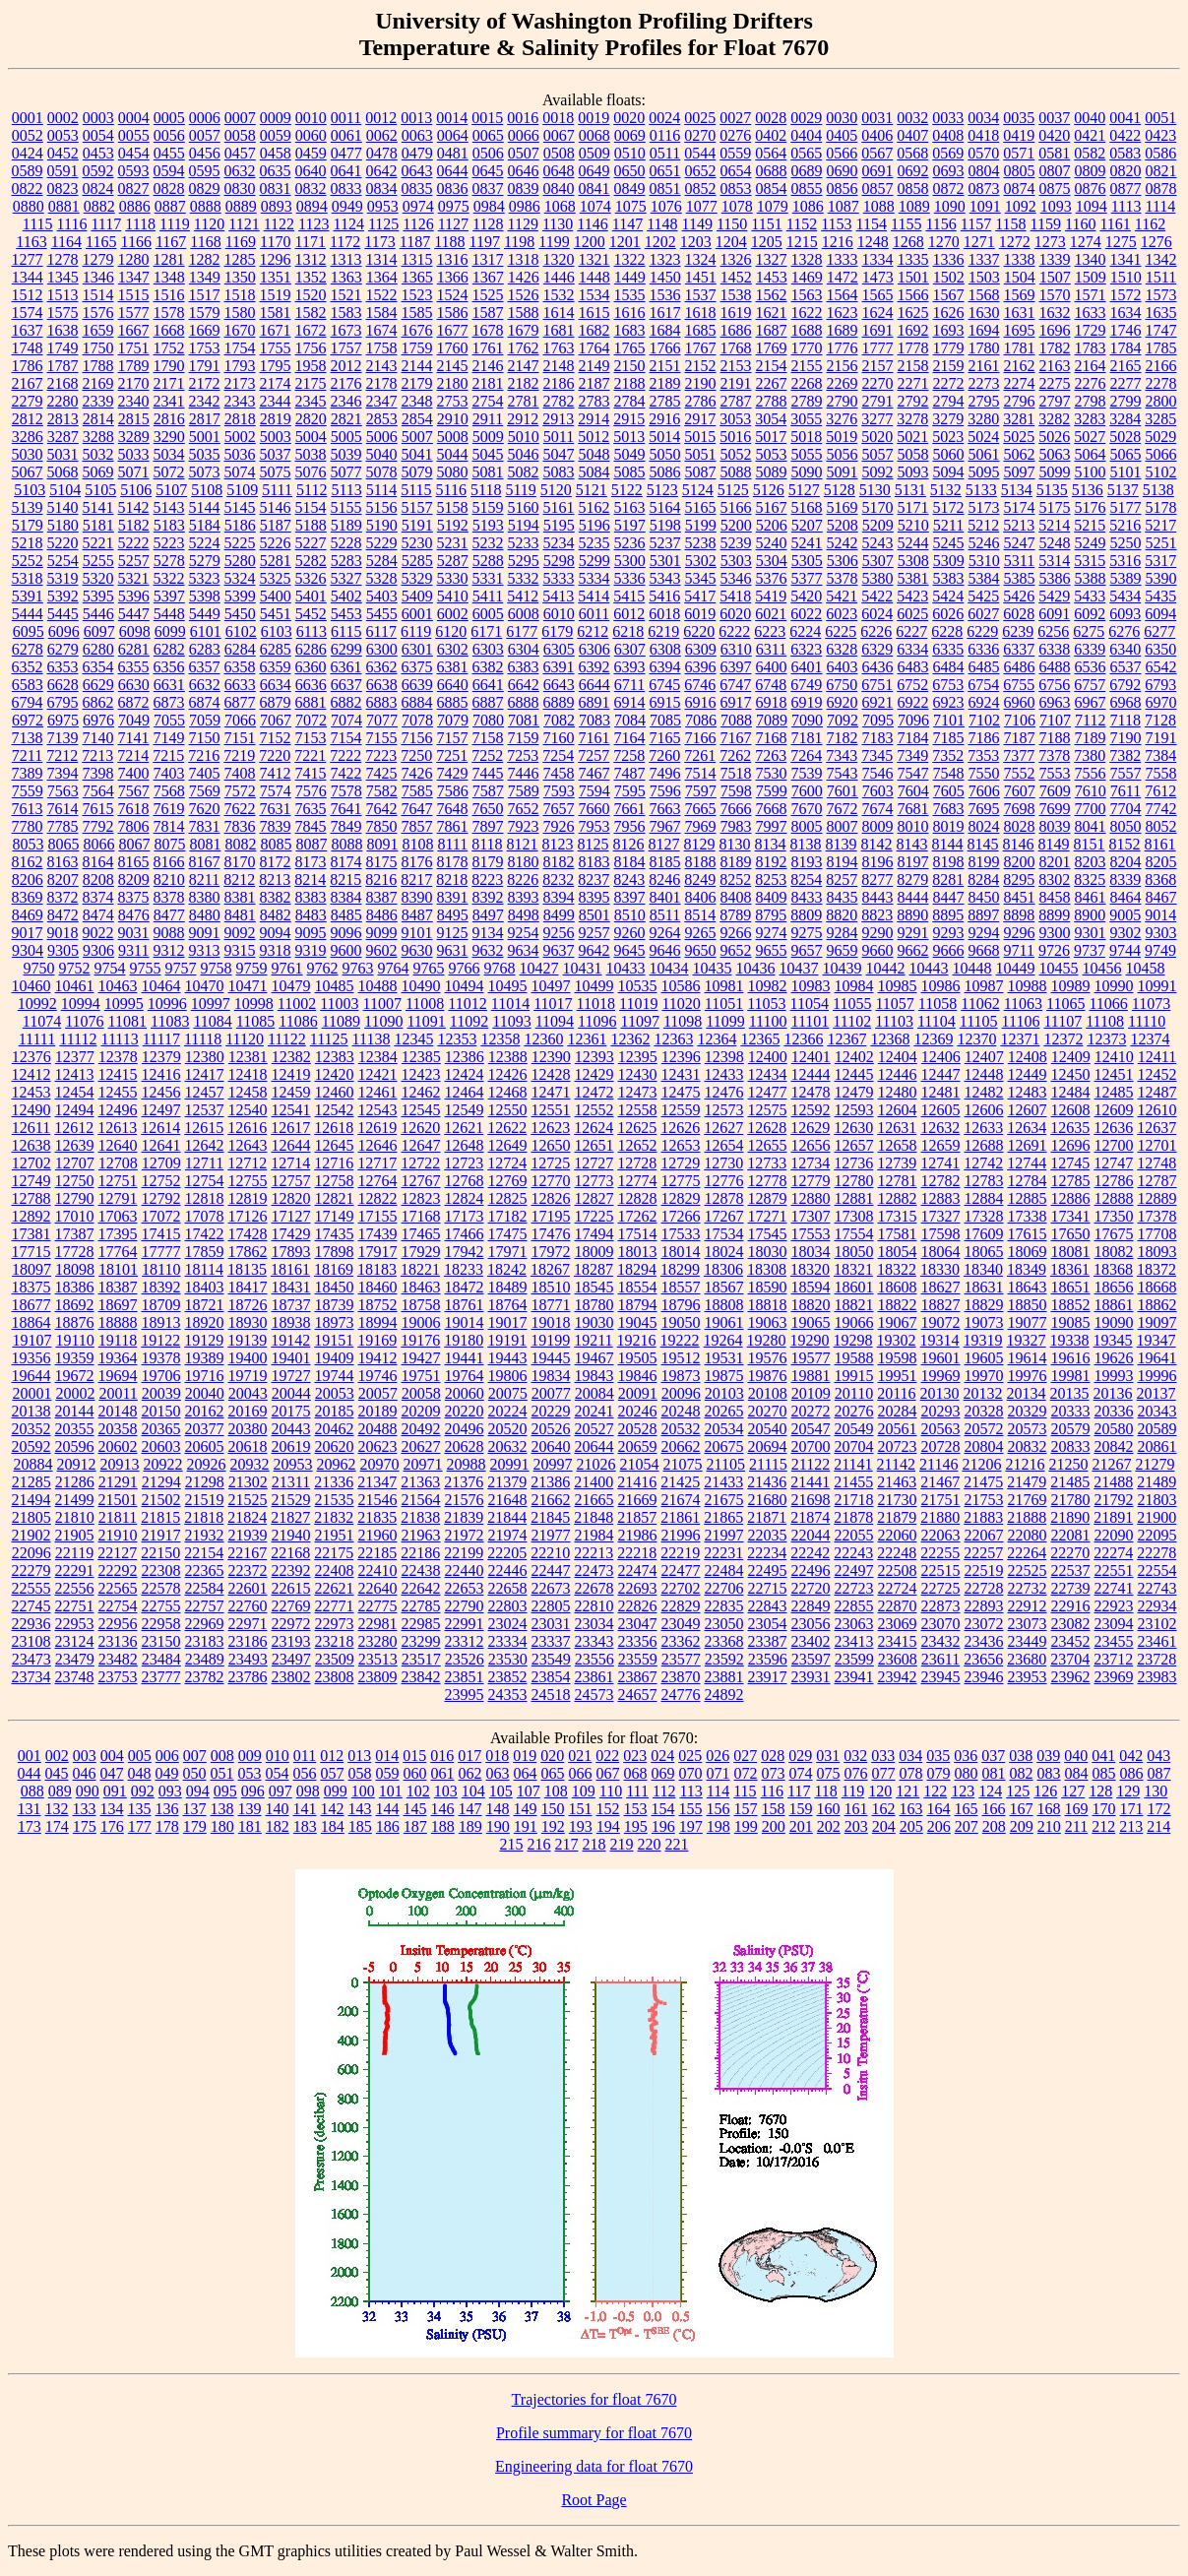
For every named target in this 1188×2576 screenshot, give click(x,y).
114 (718, 1791)
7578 (346, 791)
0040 (1089, 117)
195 (636, 1826)
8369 (27, 897)
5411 (487, 596)
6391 (559, 667)
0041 (1125, 117)
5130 (875, 489)
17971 (508, 1251)
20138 (31, 1411)
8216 (381, 879)
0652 (701, 170)
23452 (1071, 1641)
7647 (417, 808)
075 (829, 1773)
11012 (467, 1003)
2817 (204, 418)
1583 (346, 312)
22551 (1114, 1570)
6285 (275, 649)
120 (880, 1791)
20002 (74, 1393)
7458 (559, 773)
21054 (639, 1464)
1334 (878, 259)
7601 (842, 791)
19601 (941, 1358)
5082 (523, 472)
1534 (594, 294)
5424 (948, 596)
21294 (161, 1482)
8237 (593, 879)
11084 (212, 1021)
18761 (464, 1304)
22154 (203, 1552)
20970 (380, 1464)
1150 (732, 224)
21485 (1070, 1482)
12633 (983, 1127)
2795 (984, 401)
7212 (62, 755)
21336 (333, 1482)
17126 (248, 1216)
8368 (1160, 879)
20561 (897, 1428)
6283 (204, 649)
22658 (508, 1588)
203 (856, 1826)
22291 (74, 1570)
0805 (1019, 170)
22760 (248, 1606)
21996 (681, 1535)
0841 (594, 188)
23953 (1027, 1676)
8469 (27, 915)
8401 (665, 897)
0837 (488, 188)
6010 (559, 613)
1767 (701, 348)
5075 (275, 472)
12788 (31, 1198)
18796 (681, 1304)
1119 (174, 224)
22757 (204, 1606)
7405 (204, 773)
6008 (523, 613)
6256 (1053, 631)
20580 (1114, 1428)
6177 (521, 631)
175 (84, 1826)
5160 (523, 507)
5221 (98, 542)
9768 (500, 968)
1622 (807, 312)
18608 (897, 1287)
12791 (118, 1198)
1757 (346, 348)
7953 (594, 826)
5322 (169, 578)
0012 (381, 117)
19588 (854, 1358)
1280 (134, 259)
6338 (1054, 649)
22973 (334, 1623)
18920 (204, 1322)
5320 (98, 578)
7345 (877, 755)
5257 (134, 560)
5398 (204, 596)
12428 (551, 1074)
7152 (275, 737)
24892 (724, 1694)
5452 (311, 613)
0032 (912, 117)
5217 (1160, 525)
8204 (1126, 861)
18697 (118, 1304)
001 (29, 1755)
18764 (508, 1304)
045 (57, 1773)
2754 (488, 401)
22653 (464, 1588)
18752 (378, 1304)
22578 (161, 1588)
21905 (74, 1535)
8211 (204, 879)
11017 (552, 1003)
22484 (724, 1570)
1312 (311, 259)
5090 (807, 472)
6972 (27, 720)
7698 (1019, 808)
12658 (897, 1145)
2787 (736, 401)
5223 (169, 542)
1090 (950, 206)
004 (112, 1755)
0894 (312, 206)
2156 (842, 365)
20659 (637, 1446)
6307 (630, 649)
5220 (63, 542)
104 (473, 1791)
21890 (1070, 1517)
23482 (118, 1659)
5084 (594, 472)
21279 (1154, 1464)
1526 (523, 294)
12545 (421, 1109)
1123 (313, 224)
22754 (118, 1606)
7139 (63, 737)
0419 (1018, 135)
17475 (508, 1233)
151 (581, 1808)
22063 (941, 1535)
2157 (878, 365)
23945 (941, 1676)
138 (222, 1808)
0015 (487, 117)
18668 (1157, 1287)
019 (524, 1755)
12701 (1157, 1145)
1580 (240, 312)
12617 (290, 1127)
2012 (346, 365)
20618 (248, 1446)
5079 (417, 472)
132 (57, 1808)
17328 (984, 1216)
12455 (118, 1092)
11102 (852, 1021)
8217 (416, 879)
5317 (1160, 560)
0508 (559, 153)
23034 (594, 1623)
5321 (134, 578)
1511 (1161, 277)
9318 (275, 950)
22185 (377, 1552)
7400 (134, 773)
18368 (1113, 1269)
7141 (134, 737)
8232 (558, 879)
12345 (413, 1039)
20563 (941, 1428)
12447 (941, 1074)
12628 (766, 1127)
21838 (420, 1517)
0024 (664, 117)
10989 (1071, 985)
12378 (118, 1056)
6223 (769, 631)
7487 (630, 773)
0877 (1126, 188)
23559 (637, 1659)
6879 (275, 702)
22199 (463, 1552)
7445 (488, 773)
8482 (275, 915)
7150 (204, 737)
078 (911, 1773)
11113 (119, 1039)
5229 (382, 542)
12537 (204, 1109)
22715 (767, 1588)
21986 (637, 1535)
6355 (134, 667)
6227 (911, 631)
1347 (134, 277)
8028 (1019, 826)
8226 (522, 879)
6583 (27, 684)
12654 (724, 1145)
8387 (382, 897)
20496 (464, 1428)
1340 (1090, 259)
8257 (841, 879)
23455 (1114, 1641)
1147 (627, 224)
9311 (133, 950)
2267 (771, 383)
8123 (558, 844)
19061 (724, 1322)
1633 (1090, 312)
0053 (63, 135)
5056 (842, 454)
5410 (453, 596)
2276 (1090, 383)
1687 (771, 330)
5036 (240, 454)
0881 (64, 206)
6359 (275, 667)
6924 (984, 702)
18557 (681, 1287)
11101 (810, 1021)
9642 (594, 950)
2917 (700, 418)
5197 (630, 525)
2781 (523, 401)
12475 (681, 1092)
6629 (98, 684)
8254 (806, 879)
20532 (681, 1428)
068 (636, 1773)
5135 (1052, 489)
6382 (488, 667)
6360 (311, 667)
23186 (248, 1641)
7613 (27, 808)
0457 (240, 153)
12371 (1019, 1039)
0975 (453, 206)
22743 (1157, 1588)
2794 (949, 401)
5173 (984, 507)
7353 (983, 755)
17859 (204, 1251)
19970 (984, 1375)
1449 (630, 277)
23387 (767, 1641)
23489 (204, 1659)
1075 (631, 206)
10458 (1145, 968)
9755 (145, 968)
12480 (897, 1092)
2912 (522, 418)
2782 (559, 401)
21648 (508, 1499)
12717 (377, 1163)
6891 (594, 702)
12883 (941, 1198)
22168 (290, 1552)
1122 (279, 224)
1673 (346, 330)
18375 (31, 1287)
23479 (74, 1659)
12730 (723, 1163)
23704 (1070, 1659)
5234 (559, 542)
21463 (896, 1482)
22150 (160, 1552)
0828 (169, 188)
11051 (724, 1003)
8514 (700, 915)
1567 (949, 294)
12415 (118, 1074)
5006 (382, 436)
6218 (628, 631)
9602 (382, 950)
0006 (204, 117)
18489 (508, 1287)
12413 (74, 1074)
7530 (771, 773)
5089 (771, 472)
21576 (464, 1499)
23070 (941, 1623)
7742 (1161, 808)
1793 (240, 365)
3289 (134, 436)
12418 (248, 1074)
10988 (1027, 985)
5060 (949, 454)
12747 (1113, 1163)
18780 (594, 1304)
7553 (1055, 773)
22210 (550, 1552)
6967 (1090, 702)
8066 (98, 844)
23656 (983, 1659)
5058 (913, 454)
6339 (1089, 649)
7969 (701, 826)
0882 (99, 206)
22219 (680, 1552)
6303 (488, 649)
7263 (770, 755)
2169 (98, 383)
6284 (240, 649)
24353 (508, 1694)
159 (801, 1808)
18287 (593, 1269)
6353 (63, 667)
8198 (949, 861)
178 (167, 1826)
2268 (807, 383)
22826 (637, 1606)
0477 (346, 153)
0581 (1054, 153)
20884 (33, 1464)
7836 (240, 826)
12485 (1114, 1092)
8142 (877, 844)
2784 (630, 401)
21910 (118, 1535)
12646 (378, 1145)
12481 (941, 1092)
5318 (27, 578)
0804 (984, 170)
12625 (637, 1127)
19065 (811, 1322)
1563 (807, 294)
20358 (118, 1428)
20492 (421, 1428)
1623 (842, 312)
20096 (681, 1393)
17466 (464, 1233)
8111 (452, 844)
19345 (1113, 1340)
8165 (134, 861)
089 (60, 1791)
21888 (1026, 1517)
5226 (275, 542)
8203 (1090, 861)
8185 (665, 861)
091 (115, 1791)
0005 (169, 117)
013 (359, 1755)
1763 (559, 348)
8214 (310, 879)
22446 (508, 1570)
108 (556, 1791)
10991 (1157, 985)
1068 (560, 206)
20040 (204, 1393)
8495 (453, 915)
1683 (630, 330)
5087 (701, 472)
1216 (837, 241)
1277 (27, 259)
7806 (134, 826)
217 (567, 1844)
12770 (551, 1180)
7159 (523, 737)
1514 (98, 294)
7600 (807, 791)
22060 (897, 1535)
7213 (97, 755)
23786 (248, 1676)
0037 (1054, 117)
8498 (523, 915)
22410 (378, 1570)
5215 (1089, 525)
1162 (1150, 224)
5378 (842, 578)
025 (690, 1755)
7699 (1055, 808)
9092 (240, 932)
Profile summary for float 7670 (594, 2432)
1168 (205, 241)
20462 (334, 1428)
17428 (248, 1233)
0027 (735, 117)
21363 (420, 1482)
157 (746, 1808)
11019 (638, 1003)
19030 (594, 1322)
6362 (382, 667)
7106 (1019, 720)
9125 (453, 932)
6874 (204, 702)
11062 (980, 1003)
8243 (629, 879)
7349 (912, 755)
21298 (204, 1482)
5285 (417, 560)
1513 (63, 294)
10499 (594, 985)
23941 (854, 1676)
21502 (161, 1499)
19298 (853, 1340)
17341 (1071, 1216)
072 (746, 1773)
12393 (594, 1056)
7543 (842, 773)
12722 (420, 1163)
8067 (134, 844)
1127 (453, 224)
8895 (948, 915)
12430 (637, 1074)
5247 (1019, 542)
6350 (1160, 649)
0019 (593, 117)
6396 (701, 667)
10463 (118, 985)
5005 (346, 436)
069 (663, 1773)
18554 (637, 1287)
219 (622, 1844)
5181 (98, 525)
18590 (767, 1287)
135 (140, 1808)
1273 (1050, 241)
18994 (378, 1322)
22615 (291, 1588)
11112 (77, 1039)
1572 (1126, 294)
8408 (736, 897)
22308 (161, 1570)
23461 (1157, 1641)
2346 (346, 401)
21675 (724, 1499)
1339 (1055, 259)
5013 (629, 436)
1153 (836, 224)
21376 (463, 1482)
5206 (771, 525)
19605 (984, 1358)
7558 (1161, 773)
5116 (451, 489)
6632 (204, 684)
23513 (378, 1659)
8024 (984, 826)
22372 (248, 1570)
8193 (807, 861)
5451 (275, 613)
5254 (63, 560)
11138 (371, 1039)
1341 (1126, 259)
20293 (941, 1411)
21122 (810, 1464)
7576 (311, 791)
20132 (983, 1393)
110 (610, 1791)
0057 (204, 135)
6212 (592, 631)
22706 (724, 1588)
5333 (559, 578)
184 (332, 1826)
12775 (681, 1180)
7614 (63, 808)
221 (677, 1844)
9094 (275, 932)
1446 (559, 277)
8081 (204, 844)
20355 (74, 1428)
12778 (767, 1180)
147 (470, 1808)
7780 (27, 826)
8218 (452, 879)
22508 (897, 1570)
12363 (673, 1039)
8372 (63, 897)
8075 (169, 844)
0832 (311, 188)
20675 (724, 1446)
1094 (1091, 206)
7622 (240, 808)
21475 (983, 1482)
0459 (311, 153)
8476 (134, 915)
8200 (1019, 861)
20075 (508, 1393)
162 (884, 1808)
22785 (421, 1606)
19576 (767, 1358)
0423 (1160, 135)
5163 (630, 507)
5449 (204, 613)
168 (1049, 1808)
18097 (31, 1269)
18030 (767, 1251)
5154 (311, 507)
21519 (204, 1499)
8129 (700, 844)
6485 (984, 667)
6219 (663, 631)
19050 (681, 1322)
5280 (240, 560)
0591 (63, 170)
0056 (169, 135)
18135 (247, 1269)
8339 (1125, 879)
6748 (770, 684)
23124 (74, 1641)
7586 (453, 791)
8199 (984, 861)
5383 (949, 578)
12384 (378, 1056)
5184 (204, 525)
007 (195, 1755)
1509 (1090, 277)
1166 (135, 241)
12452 (1157, 1074)
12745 (1070, 1163)
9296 (1019, 932)
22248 (896, 1552)
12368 (889, 1039)
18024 (724, 1251)
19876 (767, 1375)
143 (360, 1808)
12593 (854, 1109)
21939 (248, 1535)
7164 (630, 737)
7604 (913, 791)
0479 (417, 153)
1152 (801, 224)
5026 (1054, 436)
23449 (1027, 1641)
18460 (378, 1287)
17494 (594, 1233)
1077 (702, 206)
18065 (984, 1251)
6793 (1160, 684)
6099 (170, 631)
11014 (510, 1003)
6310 (736, 649)
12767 (421, 1180)
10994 (80, 1003)
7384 (1160, 755)
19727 (291, 1375)
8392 (488, 897)
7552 (1019, 773)
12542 (334, 1109)
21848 (593, 1517)
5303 (736, 560)
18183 (377, 1269)
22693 (637, 1588)
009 (250, 1755)
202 (829, 1826)
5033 (134, 454)
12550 (508, 1109)
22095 (1157, 1535)
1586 (453, 312)
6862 (98, 702)
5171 (913, 507)
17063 (118, 1216)
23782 (204, 1676)
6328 (841, 649)
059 (388, 1773)
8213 (274, 879)
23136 (118, 1641)
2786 (701, 401)
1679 (523, 330)
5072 (169, 472)
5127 (804, 489)
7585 (417, 791)
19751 (421, 1375)
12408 (1027, 1056)
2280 (63, 401)
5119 (520, 489)
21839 (463, 1517)
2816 (169, 418)
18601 (854, 1287)
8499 (559, 915)
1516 (169, 294)
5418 (735, 596)
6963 (1055, 702)
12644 (291, 1145)
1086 (808, 206)
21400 (593, 1482)
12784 (1027, 1180)
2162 (1019, 365)
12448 (984, 1074)
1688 (807, 330)
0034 (983, 117)
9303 (1161, 932)
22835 (724, 1606)
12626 (680, 1127)
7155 (382, 737)
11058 (937, 1003)
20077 (551, 1393)
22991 (464, 1623)
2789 (807, 401)
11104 (936, 1021)
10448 (972, 968)
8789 (735, 915)
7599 (771, 791)
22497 (854, 1570)
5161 (559, 507)
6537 (1126, 667)
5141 (98, 507)
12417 (204, 1074)
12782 (941, 1180)
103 (446, 1791)
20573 (1027, 1428)
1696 (1055, 330)
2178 (382, 383)
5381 (913, 578)
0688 (771, 170)
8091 (382, 844)
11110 (1146, 1021)
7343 (841, 755)
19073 (984, 1322)
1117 (106, 224)
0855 (807, 188)
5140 (63, 507)
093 (170, 1791)
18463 (421, 1287)
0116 (665, 135)
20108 (767, 1393)
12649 (508, 1145)
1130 (557, 224)
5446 (98, 613)
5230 (417, 542)
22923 (1114, 1606)
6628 (63, 684)
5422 (877, 596)
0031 (877, 117)
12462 (421, 1092)
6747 (735, 684)
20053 (334, 1393)
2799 (1126, 401)
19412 (378, 1358)
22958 (161, 1623)
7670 (807, 808)
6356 (169, 667)
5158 (453, 507)
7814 (169, 826)
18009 (594, 1251)
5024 (983, 436)
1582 (311, 312)
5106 (136, 489)
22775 (378, 1606)
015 (414, 1755)
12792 (161, 1198)
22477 (681, 1570)
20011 (117, 1393)
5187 (275, 525)
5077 (346, 472)
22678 (594, 1588)
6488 (1055, 667)
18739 (334, 1304)
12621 (463, 1127)
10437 (799, 968)
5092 (878, 472)
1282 (204, 259)
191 (525, 1826)
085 (1104, 1773)
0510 (630, 153)
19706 (161, 1375)
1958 (311, 365)
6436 (878, 667)
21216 (1024, 1464)
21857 (637, 1517)
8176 (417, 861)
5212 (983, 525)
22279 (31, 1570)
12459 (291, 1092)
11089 (341, 1021)
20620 (334, 1446)
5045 (488, 454)
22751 (74, 1606)
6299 (346, 649)
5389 (1126, 578)
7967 (665, 826)
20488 (378, 1428)
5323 (204, 578)
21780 (1071, 1499)
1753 (204, 348)
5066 (1161, 454)
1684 (665, 330)
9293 (949, 932)
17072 (161, 1216)
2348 (417, 401)
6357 (204, 667)
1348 (169, 277)
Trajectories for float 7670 (594, 2399)
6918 (771, 702)
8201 (1055, 861)
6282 (169, 649)
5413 (558, 596)
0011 (346, 117)
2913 (558, 418)
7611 (1125, 791)
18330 (940, 1269)
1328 (807, 259)
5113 (346, 489)
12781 (897, 1180)
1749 (63, 348)
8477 (169, 915)
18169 (333, 1269)
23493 (248, 1659)
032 (855, 1755)
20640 (551, 1446)
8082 (240, 844)
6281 (134, 649)
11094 (554, 1021)
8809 (806, 915)
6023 (841, 613)
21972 (464, 1535)
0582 (1089, 153)
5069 (98, 472)
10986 (941, 985)
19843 (594, 1375)
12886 (1071, 1198)
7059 (204, 720)
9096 (346, 932)
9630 (417, 950)
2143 (382, 365)
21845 (550, 1517)
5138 (1158, 489)
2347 (382, 401)
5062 (1019, 454)
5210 (913, 525)
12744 (1026, 1163)
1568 (984, 294)
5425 (983, 596)
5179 (27, 525)
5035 (204, 454)
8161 (1160, 844)
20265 (724, 1411)
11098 (682, 1021)
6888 (523, 702)
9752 (75, 968)
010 (277, 1755)
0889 (241, 206)
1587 (488, 312)
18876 (74, 1322)
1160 (1080, 224)
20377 (204, 1428)
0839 (523, 188)
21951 (334, 1535)
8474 (98, 915)
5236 (630, 542)
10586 (681, 985)
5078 (382, 472)
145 (415, 1808)
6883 (382, 702)
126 (1045, 1791)
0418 (983, 135)
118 (825, 1791)
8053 (27, 844)
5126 (768, 489)
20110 (854, 1393)
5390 (1161, 578)
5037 (275, 454)
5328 (382, 578)
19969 (941, 1375)
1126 (418, 224)
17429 (291, 1233)
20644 (594, 1446)
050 (195, 1773)
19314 (940, 1340)
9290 (878, 932)
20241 (594, 1411)
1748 (27, 348)
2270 (878, 383)
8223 (487, 879)
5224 (204, 542)
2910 (453, 418)
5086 (665, 472)
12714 (290, 1163)
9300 (1055, 932)
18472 (464, 1287)
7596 (665, 791)
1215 (802, 241)
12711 (204, 1163)
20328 (984, 1411)
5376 (771, 578)
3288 (98, 436)
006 (167, 1755)
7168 (771, 737)
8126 (629, 844)
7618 (134, 808)
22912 (1027, 1606)
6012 (629, 613)
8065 (63, 844)
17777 (161, 1251)
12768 (464, 1180)
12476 (724, 1092)
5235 (594, 542)
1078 (737, 206)
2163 (1055, 365)
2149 (594, 365)
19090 (1114, 1322)
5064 (1090, 454)
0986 (524, 206)
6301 (417, 649)
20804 (984, 1446)
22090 (1114, 1535)
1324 (701, 259)
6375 (417, 667)
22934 (1157, 1606)
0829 (204, 188)
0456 (204, 153)
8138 (806, 844)
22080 (1027, 1535)
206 (939, 1826)
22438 (421, 1570)
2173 (240, 383)
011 (304, 1755)
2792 (913, 401)
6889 (559, 702)
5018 (806, 436)
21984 (594, 1535)
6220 (699, 631)
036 (965, 1755)
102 (418, 1791)
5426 (1018, 596)
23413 (854, 1641)
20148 (118, 1411)
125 (1018, 1791)
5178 (1161, 507)
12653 (681, 1145)
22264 (1026, 1552)
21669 (637, 1499)
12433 (724, 1074)
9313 (204, 950)
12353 (456, 1039)
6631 (169, 684)
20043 (248, 1393)
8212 (239, 879)
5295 (523, 560)
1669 (204, 330)
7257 (593, 755)
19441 (464, 1358)
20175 (291, 1411)
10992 (37, 1003)
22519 (984, 1570)
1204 (731, 241)
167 (1021, 1808)
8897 (983, 915)
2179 (417, 383)
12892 (31, 1216)
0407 (912, 135)
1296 (275, 259)
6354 (98, 667)
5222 (134, 542)
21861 (680, 1517)
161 (856, 1808)
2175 (311, 383)
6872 (134, 702)
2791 (878, 401)
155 (691, 1808)
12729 (680, 1163)
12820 (291, 1198)
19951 (897, 1375)
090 (87, 1791)
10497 (551, 985)
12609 (1114, 1109)
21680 (767, 1499)
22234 (766, 1552)
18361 (1070, 1269)
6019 (700, 613)
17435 (334, 1233)
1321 (594, 259)
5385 (1019, 578)
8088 (346, 844)
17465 (421, 1233)
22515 (941, 1570)
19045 (637, 1322)
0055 (134, 135)
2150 (630, 365)
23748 (74, 1676)
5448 (169, 613)
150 (553, 1808)
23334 (508, 1641)
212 (1103, 1826)
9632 (488, 950)
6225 (840, 631)
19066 (854, 1322)
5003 (275, 436)
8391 (453, 897)
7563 (63, 791)
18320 (810, 1269)
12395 (637, 1056)
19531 (724, 1358)
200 (773, 1826)
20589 (1157, 1428)
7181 (807, 737)
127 (1073, 1791)
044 (29, 1773)
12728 (637, 1163)
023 (635, 1755)
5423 (912, 596)
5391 (27, 596)
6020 (735, 613)
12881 (854, 1198)
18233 (463, 1269)
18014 (681, 1251)
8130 (735, 844)
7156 (417, 737)
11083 (170, 1021)
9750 (39, 968)
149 (525, 1808)
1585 (417, 312)
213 (1131, 1826)
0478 (382, 153)
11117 (161, 1039)
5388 (1090, 578)
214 (1158, 1826)
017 (469, 1755)
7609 (1055, 791)
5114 (381, 489)
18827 (941, 1304)
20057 (378, 1393)
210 (1049, 1826)
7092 (842, 720)
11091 (425, 1021)
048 (140, 1773)
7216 (203, 755)
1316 (453, 259)
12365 (760, 1039)
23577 (681, 1659)
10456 (1102, 968)
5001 (204, 436)
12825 (508, 1198)
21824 (247, 1517)
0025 (700, 117)
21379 (507, 1482)
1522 (382, 294)
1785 (1161, 348)
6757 (1089, 684)
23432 (941, 1641)
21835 (377, 1517)
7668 (771, 808)
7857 (417, 826)
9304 (27, 950)
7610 (1090, 791)
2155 (807, 365)
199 (746, 1826)
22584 (204, 1588)
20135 (1070, 1393)
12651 (594, 1145)
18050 (854, 1251)
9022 (98, 932)
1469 (807, 277)
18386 (74, 1287)
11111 (37, 1039)
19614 (1027, 1358)
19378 (161, 1358)
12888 (1114, 1198)
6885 (453, 702)
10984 (854, 985)
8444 (913, 897)
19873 (681, 1375)
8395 (594, 897)
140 (277, 1808)
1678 (488, 330)
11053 (766, 1003)
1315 (417, 259)
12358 (500, 1039)
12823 (421, 1198)
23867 (637, 1676)
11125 (329, 1039)
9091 (204, 932)
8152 (1125, 844)
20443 (291, 1428)
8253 (770, 879)
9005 (1125, 915)
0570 (983, 153)
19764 (464, 1375)
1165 (101, 241)
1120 (209, 224)
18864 (31, 1322)
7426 (417, 773)
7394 (63, 773)
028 (772, 1755)
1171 (310, 241)
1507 (1055, 277)
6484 (949, 667)
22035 (767, 1535)
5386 (1055, 578)
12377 (74, 1056)
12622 (507, 1127)
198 (718, 1826)
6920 (842, 702)
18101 (118, 1269)
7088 (736, 720)
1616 (630, 312)
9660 (878, 950)
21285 (31, 1482)
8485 (346, 915)
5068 (63, 472)
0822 (27, 188)
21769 (1027, 1499)
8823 (877, 915)
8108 (417, 844)
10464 (161, 985)
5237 (665, 542)
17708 (1157, 1233)
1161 (1114, 224)
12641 (161, 1145)
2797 (1055, 401)
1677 (453, 330)
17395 (118, 1233)
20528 (637, 1428)
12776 (724, 1180)
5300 (630, 560)
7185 (949, 737)
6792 (1125, 684)
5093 (913, 472)
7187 (1019, 737)
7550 (984, 773)
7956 (630, 826)
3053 (735, 418)
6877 (240, 702)
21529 (291, 1499)
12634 (1026, 1127)
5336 (630, 578)
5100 (1090, 472)
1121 (243, 224)
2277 (1126, 383)
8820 (841, 915)
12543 (378, 1109)
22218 (637, 1552)
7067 (275, 720)
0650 (630, 170)
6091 (1054, 613)
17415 (161, 1233)
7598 (736, 791)
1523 (417, 294)
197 (691, 1826)
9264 (665, 932)
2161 (984, 365)
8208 (98, 879)
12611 (31, 1127)
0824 (98, 188)
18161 (290, 1269)
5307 (878, 560)
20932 (250, 1464)
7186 (984, 737)
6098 (135, 631)
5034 (169, 454)
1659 (98, 330)
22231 (723, 1552)
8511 (665, 915)
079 (939, 1773)
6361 (346, 667)
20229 (551, 1411)
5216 (1125, 525)
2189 (665, 383)
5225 (240, 542)
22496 (811, 1570)
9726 (1054, 950)
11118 (202, 1039)
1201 (625, 241)
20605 (204, 1446)
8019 (949, 826)
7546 (878, 773)
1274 (1085, 241)
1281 (169, 259)
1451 (701, 277)
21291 (118, 1482)
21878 (853, 1517)
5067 (27, 472)
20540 (767, 1428)
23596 (767, 1659)
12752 (161, 1180)
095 (225, 1791)
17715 (31, 1251)
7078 (417, 720)
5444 (27, 613)
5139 (27, 507)
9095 (311, 932)
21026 (596, 1464)
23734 (31, 1676)
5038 (311, 454)
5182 (134, 525)
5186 (240, 525)
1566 (913, 294)
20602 (118, 1446)
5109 (242, 489)
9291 (913, 932)
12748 (1156, 1163)
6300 (382, 649)
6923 (949, 702)
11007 (382, 1003)
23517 (421, 1659)
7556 (1090, 773)
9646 (665, 950)
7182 (842, 737)
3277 (877, 418)
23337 (551, 1641)
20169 (248, 1411)
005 (140, 1755)
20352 (31, 1428)
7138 (27, 737)
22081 (1071, 1535)
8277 (877, 879)
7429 (453, 773)
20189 (378, 1411)
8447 (949, 897)
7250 (416, 755)
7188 (1055, 737)
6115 (346, 631)
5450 (240, 613)
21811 (117, 1517)
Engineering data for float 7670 (594, 2466)
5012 (593, 436)
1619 (736, 312)
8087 (311, 844)
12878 (724, 1198)
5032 (98, 454)
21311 (291, 1482)
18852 (1071, 1304)
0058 (240, 135)
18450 (334, 1287)
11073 (1151, 1003)
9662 (913, 950)
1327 (771, 259)
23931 (811, 1676)
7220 (274, 755)
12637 (1156, 1127)
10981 (724, 985)
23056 (811, 1623)
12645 (334, 1145)
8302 (1054, 879)
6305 (559, 649)
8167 (204, 861)
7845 (311, 826)
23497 (291, 1659)
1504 (1019, 277)
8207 (63, 879)
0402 (770, 135)
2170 (134, 383)
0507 (523, 153)
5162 (594, 507)
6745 (664, 684)
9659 (842, 950)
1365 (417, 277)
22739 (1071, 1588)
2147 (523, 365)
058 (360, 1773)
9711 (1019, 950)
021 (580, 1755)
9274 (771, 932)
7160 (559, 737)
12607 (1027, 1109)
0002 (63, 117)
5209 (878, 525)
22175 (333, 1552)
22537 (1071, 1570)
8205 (1161, 861)
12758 (334, 1180)
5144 (204, 507)
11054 (809, 1003)
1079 (772, 206)
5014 (664, 436)
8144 (948, 844)
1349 (204, 277)
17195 (551, 1216)
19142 (290, 1340)
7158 (488, 737)
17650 (1071, 1233)
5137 (1123, 489)
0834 (382, 188)
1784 (1126, 348)
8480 (204, 915)
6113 (311, 631)
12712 (247, 1163)
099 (335, 1791)
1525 (488, 294)
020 (552, 1755)
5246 (984, 542)
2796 (1019, 401)
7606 (984, 791)
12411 (1157, 1056)
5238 (701, 542)
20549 (854, 1428)
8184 (630, 861)
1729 (1090, 330)
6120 (451, 631)
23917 (767, 1676)
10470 (204, 985)
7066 (240, 720)
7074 (346, 720)
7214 (133, 755)
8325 (1089, 879)
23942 (897, 1676)
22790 (464, 1606)
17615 (1027, 1233)
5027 (1089, 436)
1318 (523, 259)
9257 (594, 932)
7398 (98, 773)
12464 (464, 1092)
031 (828, 1755)
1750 (98, 348)
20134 (1026, 1393)
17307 (811, 1216)
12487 (1157, 1092)
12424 (464, 1074)
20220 (464, 1411)
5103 (29, 489)
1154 (871, 224)
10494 (464, 985)
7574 (275, 791)
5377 (807, 578)
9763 (358, 968)
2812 (27, 418)
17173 (464, 1216)
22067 (984, 1535)
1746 (1126, 330)
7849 (346, 826)
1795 (275, 365)
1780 (984, 348)
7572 (240, 791)
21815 (160, 1517)
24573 (594, 1694)
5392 (63, 596)
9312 (169, 950)
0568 (912, 153)
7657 (559, 808)
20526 (551, 1428)
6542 (1161, 667)
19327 (1026, 1340)
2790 (842, 401)
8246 (664, 879)
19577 (811, 1358)
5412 (522, 596)
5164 (665, 507)
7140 (98, 737)
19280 (766, 1340)
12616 (247, 1127)
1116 (72, 224)
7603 (878, 791)
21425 (680, 1482)
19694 (118, 1375)
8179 (488, 861)
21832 (333, 1517)
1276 (1156, 241)
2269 (842, 383)
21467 (940, 1482)
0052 (27, 135)
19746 (378, 1375)
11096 (597, 1021)
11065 (1065, 1003)
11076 (84, 1021)
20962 (336, 1464)
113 (690, 1791)
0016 (522, 117)
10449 (1015, 968)
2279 (27, 401)
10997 (210, 1003)
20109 (811, 1393)
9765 (429, 968)
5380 (878, 578)
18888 (118, 1322)
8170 (240, 861)
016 (442, 1755)
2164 (1090, 365)
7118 (1125, 720)
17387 (74, 1233)
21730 (897, 1499)
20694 (767, 1446)
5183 (169, 525)
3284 (1125, 418)
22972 (291, 1623)
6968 (1126, 702)
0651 (665, 170)
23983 (1157, 1676)
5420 (806, 596)
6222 (734, 631)
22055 (854, 1535)
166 (994, 1808)
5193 (488, 525)
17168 (421, 1216)
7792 (98, 826)
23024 (508, 1623)
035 (938, 1755)
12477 (767, 1092)
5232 (488, 542)
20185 (334, 1411)
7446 (523, 773)
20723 (897, 1446)
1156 (940, 224)
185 (360, 1826)
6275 (1088, 631)
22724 (897, 1588)
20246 (637, 1411)
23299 (421, 1641)
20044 (291, 1393)
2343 (240, 401)
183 (305, 1826)
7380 (1089, 755)
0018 (558, 117)
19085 (1071, 1322)
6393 (630, 667)
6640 (453, 684)
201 (801, 1826)
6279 (63, 649)
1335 (913, 259)
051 (222, 1773)
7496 (665, 773)
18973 (334, 1322)
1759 (417, 348)
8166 (169, 861)
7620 (204, 808)
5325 (275, 578)
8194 (842, 861)
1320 (559, 259)
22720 (811, 1588)
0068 (594, 135)
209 (1021, 1826)
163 (911, 1808)
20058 (421, 1393)
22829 (681, 1606)
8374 (98, 897)
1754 (240, 348)
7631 (275, 808)
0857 (878, 188)
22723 (854, 1588)
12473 (637, 1092)
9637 (559, 950)
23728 (1156, 1659)
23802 (291, 1676)
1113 (1126, 206)
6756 (1054, 684)
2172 (204, 383)
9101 (417, 932)
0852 (701, 188)
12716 (333, 1163)
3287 (63, 436)
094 (198, 1791)
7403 (169, 773)
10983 (811, 985)
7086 (701, 720)
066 (581, 1773)
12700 (1114, 1145)
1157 (976, 224)
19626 (1114, 1358)
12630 (853, 1127)
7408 (240, 773)
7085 (665, 720)
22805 (551, 1606)
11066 (1108, 1003)
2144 (417, 365)
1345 (63, 277)
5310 (984, 560)
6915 (665, 702)
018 (497, 1755)
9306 (98, 950)
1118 (140, 224)
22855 (854, 1606)
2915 (629, 418)
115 (744, 1791)
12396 (681, 1056)
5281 (275, 560)
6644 (594, 684)
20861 (1157, 1446)
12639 (74, 1145)
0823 (63, 188)
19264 (723, 1340)
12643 (248, 1145)
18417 (248, 1287)
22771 (334, 1606)
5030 (27, 454)
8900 (1089, 915)
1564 (842, 294)
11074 (42, 1021)
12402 (854, 1056)
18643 (1027, 1287)
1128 (487, 224)
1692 (913, 330)
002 (57, 1755)
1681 (559, 330)
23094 (1114, 1623)
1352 (311, 277)
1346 (98, 277)
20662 (681, 1446)
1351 (275, 277)
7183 (878, 737)
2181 (488, 383)
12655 (767, 1145)
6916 (701, 702)
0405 (841, 135)
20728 (941, 1446)
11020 (680, 1003)
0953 (383, 206)
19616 (1071, 1358)
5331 (488, 578)
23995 (464, 1694)
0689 (807, 170)
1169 (240, 241)
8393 (523, 897)
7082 (559, 720)
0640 (311, 170)
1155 (906, 224)
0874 (1019, 188)
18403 (204, 1287)
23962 (1071, 1676)
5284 (382, 560)
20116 (896, 1393)
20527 (594, 1428)
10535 (637, 985)
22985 (421, 1623)
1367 (488, 277)
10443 (929, 968)
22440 (464, 1570)
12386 (464, 1056)
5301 (665, 560)
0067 (559, 135)
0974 (418, 206)
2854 (417, 418)
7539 (807, 773)
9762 (323, 968)
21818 (203, 1517)
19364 (118, 1358)
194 (608, 1826)
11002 (297, 1003)
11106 (1021, 1021)
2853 (382, 418)
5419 (770, 596)
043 (1158, 1755)
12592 (811, 1109)
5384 (984, 578)
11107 (1062, 1021)
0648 (559, 170)
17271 (767, 1216)
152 (608, 1808)
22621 (334, 1588)
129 (1128, 1791)
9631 (453, 950)
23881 (724, 1676)
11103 (894, 1021)
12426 (508, 1074)
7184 (913, 737)
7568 (169, 791)
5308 (913, 560)
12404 (897, 1056)
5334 (594, 578)
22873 (941, 1606)
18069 (1027, 1251)
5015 (700, 436)
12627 (723, 1127)
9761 (287, 968)
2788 (771, 401)
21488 (1113, 1482)
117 (798, 1791)
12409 (1071, 1056)
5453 (346, 613)
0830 (240, 188)
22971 (248, 1623)
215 (512, 1844)
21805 (31, 1517)
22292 (118, 1570)
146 (443, 1808)
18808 (724, 1304)
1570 (1055, 294)
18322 (896, 1269)
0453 (98, 153)
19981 (1071, 1375)
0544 (700, 153)
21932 (204, 1535)
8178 (453, 861)
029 (800, 1755)
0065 (488, 135)
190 (498, 1826)
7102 (984, 720)
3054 (770, 418)
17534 (724, 1233)
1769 (771, 348)
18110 (161, 1269)
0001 (27, 117)
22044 (811, 1535)
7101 (949, 720)
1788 (98, 365)
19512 (681, 1358)
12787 (1157, 1180)
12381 (248, 1056)
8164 (98, 861)
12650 (551, 1145)
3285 (1160, 418)
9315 (240, 950)
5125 (733, 489)
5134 (1016, 489)
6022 (806, 613)
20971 (423, 1464)
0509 (594, 153)
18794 (637, 1304)
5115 (416, 489)
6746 (700, 684)
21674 (681, 1499)
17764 (118, 1251)
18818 (767, 1304)
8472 (63, 915)
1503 (984, 277)
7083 (594, 720)
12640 (118, 1145)
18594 (811, 1287)
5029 (1160, 436)
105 (501, 1791)
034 (910, 1755)
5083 (559, 472)
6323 (806, 649)
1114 (1161, 206)
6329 (877, 649)
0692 (913, 170)
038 (1020, 1755)
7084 (630, 720)
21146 (938, 1464)
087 (1159, 1773)
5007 (417, 436)
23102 (1157, 1623)
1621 (771, 312)
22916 (1071, 1606)
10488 (378, 985)
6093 (1125, 613)
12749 (31, 1180)
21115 (768, 1464)
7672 (842, 808)
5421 (841, 596)
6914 (630, 702)
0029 (806, 117)
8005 (807, 826)
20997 (553, 1464)
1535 (630, 294)
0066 (523, 135)
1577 (134, 312)
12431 (681, 1074)
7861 (453, 826)
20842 (1114, 1446)
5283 (346, 560)
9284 (842, 932)
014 (387, 1755)
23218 (334, 1641)
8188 (701, 861)
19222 (680, 1340)
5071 (134, 472)
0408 (948, 135)
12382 (291, 1056)
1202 (660, 241)
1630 (984, 312)
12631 (896, 1127)
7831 (204, 826)
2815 (134, 418)
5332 (523, 578)
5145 (240, 507)
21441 (810, 1482)
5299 (594, 560)
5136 (1087, 489)
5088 (736, 472)
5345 (701, 578)
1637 (27, 330)
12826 (551, 1198)
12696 (1071, 1145)
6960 (1019, 702)
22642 (421, 1588)
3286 (27, 436)
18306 (723, 1269)
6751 (877, 684)
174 (57, 1826)
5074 (240, 472)
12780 (854, 1180)
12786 (1114, 1180)
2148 (559, 365)
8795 (770, 915)
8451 (1019, 897)
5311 (1019, 560)
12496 (118, 1109)
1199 (553, 241)
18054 (897, 1251)
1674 (382, 330)
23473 (31, 1659)
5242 (842, 542)
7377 (1018, 755)
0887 (170, 206)
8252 (735, 879)
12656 (811, 1145)
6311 (771, 649)
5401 (311, 596)
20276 (854, 1411)
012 (332, 1755)
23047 (637, 1623)
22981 (378, 1623)
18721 (204, 1304)
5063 (1055, 454)
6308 (665, 649)
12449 (1027, 1074)
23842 (421, 1676)
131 (29, 1808)
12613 (117, 1127)
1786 (27, 365)
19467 (594, 1358)
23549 (551, 1659)
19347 (1156, 1340)
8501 (594, 915)
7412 (275, 773)
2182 (523, 383)
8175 (382, 861)
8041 (1090, 826)
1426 (523, 277)
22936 (31, 1623)
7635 (311, 808)
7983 (736, 826)
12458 (248, 1092)
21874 (810, 1517)
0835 (417, 188)
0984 (489, 206)
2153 (736, 365)
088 (32, 1791)
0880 (28, 206)
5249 (1090, 542)
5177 (1126, 507)
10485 (334, 985)
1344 (27, 277)
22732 (1027, 1588)
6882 (346, 702)
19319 (983, 1340)
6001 (417, 613)
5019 (841, 436)
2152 (701, 365)
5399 (240, 596)
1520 (311, 294)
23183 (204, 1641)
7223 (381, 755)
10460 (31, 985)
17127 (291, 1216)
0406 (877, 135)
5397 (169, 596)
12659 (941, 1145)
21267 (1111, 1464)
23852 (508, 1676)
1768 (736, 348)
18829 (984, 1304)
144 (388, 1808)
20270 (767, 1411)
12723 (463, 1163)
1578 (169, 312)
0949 (347, 206)
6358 (240, 667)
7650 (488, 808)
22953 (74, 1623)
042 (1131, 1755)
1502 (949, 277)
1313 (346, 259)
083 (1049, 1773)
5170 (878, 507)
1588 (523, 312)
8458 (1055, 897)
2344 (275, 401)
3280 (983, 418)
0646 (523, 170)
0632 (240, 170)
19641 (1157, 1358)
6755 (1018, 684)
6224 (805, 631)
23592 (724, 1659)
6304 (523, 649)
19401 (291, 1358)
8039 (1055, 826)
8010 (913, 826)
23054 (767, 1623)
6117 (381, 631)
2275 (1055, 383)
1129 (523, 224)
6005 (488, 613)
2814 (98, 418)
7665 (701, 808)
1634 (1126, 312)
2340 (134, 401)
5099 (1055, 472)
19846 (637, 1375)
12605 (941, 1109)
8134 (770, 844)
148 (498, 1808)
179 (195, 1826)
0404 (806, 135)
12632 (940, 1127)
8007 (842, 826)
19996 (1157, 1375)
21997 (724, 1535)
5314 (1054, 560)
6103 (276, 631)
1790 (169, 365)
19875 (724, 1375)
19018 (551, 1322)
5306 (842, 560)
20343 (1157, 1411)
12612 (74, 1127)
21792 (1114, 1499)
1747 (1161, 330)
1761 (488, 348)
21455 (853, 1482)
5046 (523, 454)
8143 (912, 844)
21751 (941, 1499)
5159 (488, 507)
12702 (31, 1163)
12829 (681, 1198)
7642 (382, 808)
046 (84, 1773)
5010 (523, 436)
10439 (842, 968)
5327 (346, 578)
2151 (665, 365)
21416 (637, 1482)
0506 (488, 153)
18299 (680, 1269)
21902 (31, 1535)
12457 (204, 1092)
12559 (681, 1109)
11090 (383, 1021)
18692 (74, 1304)
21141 (853, 1464)
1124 (348, 224)
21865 (723, 1517)
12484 (1071, 1092)
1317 (488, 259)
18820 (811, 1304)
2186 (559, 383)
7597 (701, 791)
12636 (1113, 1127)
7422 (346, 773)
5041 (417, 454)
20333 (1071, 1411)
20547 (811, 1428)
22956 (118, 1623)
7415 (311, 773)
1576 (98, 312)
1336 (949, 259)
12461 (378, 1092)
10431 (582, 968)
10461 (74, 985)
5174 (1019, 507)
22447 (551, 1570)
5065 (1126, 454)
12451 (1114, 1074)
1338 (1019, 259)
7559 (27, 791)
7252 (487, 755)
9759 (252, 968)
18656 (1114, 1287)
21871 (766, 1517)
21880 (940, 1517)
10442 (886, 968)
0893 (276, 206)
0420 (1054, 135)
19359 (74, 1358)
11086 (298, 1021)
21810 (74, 1517)
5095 (984, 472)
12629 (810, 1127)
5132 (946, 489)
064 (525, 1773)
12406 (941, 1056)
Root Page (593, 2499)
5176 (1090, 507)
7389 (27, 773)
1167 (171, 241)
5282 (311, 560)
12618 (333, 1127)
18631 (984, 1287)
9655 (771, 950)
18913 (161, 1322)
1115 (38, 224)
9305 (63, 950)
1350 (240, 277)
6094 (1160, 613)
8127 (664, 844)
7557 (1126, 773)
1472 (842, 277)
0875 (1055, 188)
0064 (453, 135)
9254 (523, 932)
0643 (417, 170)
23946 (984, 1676)
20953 (293, 1464)
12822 (378, 1198)
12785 (1071, 1180)
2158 (913, 365)
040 (1076, 1755)
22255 (940, 1552)
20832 (1027, 1446)
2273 (984, 383)
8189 (736, 861)
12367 (846, 1039)
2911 (487, 418)
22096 (31, 1552)
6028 (1018, 613)
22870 (897, 1606)
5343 (665, 578)
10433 (626, 968)
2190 (701, 383)
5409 (417, 596)
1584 (382, 312)
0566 (841, 153)
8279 (912, 879)
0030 (841, 117)
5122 (627, 489)
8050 (1126, 826)
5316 (1125, 560)
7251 (452, 755)
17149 (334, 1216)
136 (167, 1808)
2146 (488, 365)
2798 (1090, 401)
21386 (550, 1482)
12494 (74, 1109)
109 (583, 1791)
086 (1132, 1773)
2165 (1126, 365)
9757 (181, 968)
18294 (637, 1269)
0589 (27, 170)
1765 (630, 348)
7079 (453, 720)
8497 (488, 915)
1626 (949, 312)
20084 (594, 1393)
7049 (134, 720)
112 (664, 1791)
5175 (1055, 507)
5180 (63, 525)
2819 (275, 418)
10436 (756, 968)
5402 (346, 596)
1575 (63, 312)
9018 (63, 932)
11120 (244, 1039)
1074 (595, 206)
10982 (767, 985)
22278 (1156, 1552)
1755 (275, 348)
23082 (1071, 1623)
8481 (240, 915)
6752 (912, 684)
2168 (63, 383)
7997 (771, 826)
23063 (854, 1623)
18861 (1114, 1304)
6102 (241, 631)
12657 (854, 1145)
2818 (240, 418)
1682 (594, 330)
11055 (852, 1003)
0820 (1126, 170)
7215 (168, 755)
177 (140, 1826)
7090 (807, 720)
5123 (662, 489)
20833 (1071, 1446)
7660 (594, 808)
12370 (976, 1039)
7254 (558, 755)
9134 (488, 932)
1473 (878, 277)
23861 (594, 1676)
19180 (463, 1340)
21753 (984, 1499)
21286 (74, 1482)
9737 (1089, 950)
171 (1132, 1808)
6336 (983, 649)
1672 (311, 330)
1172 (345, 241)
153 (636, 1808)
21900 (1156, 1517)
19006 (421, 1322)
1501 (913, 277)
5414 (593, 596)
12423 (421, 1074)
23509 (334, 1659)
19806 (508, 1375)
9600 (346, 950)
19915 (854, 1375)
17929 (421, 1251)
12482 (984, 1092)
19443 (508, 1358)
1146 (592, 224)
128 (1100, 1791)
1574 (27, 312)
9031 (134, 932)
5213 (1018, 525)
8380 (204, 897)
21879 (896, 1517)
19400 (248, 1358)
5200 (736, 525)
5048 (594, 454)
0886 (135, 206)
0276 (735, 135)
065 (553, 1773)
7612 (1160, 791)
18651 (1071, 1287)
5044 (453, 454)
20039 (161, 1393)
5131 (910, 489)
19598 (897, 1358)
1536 (665, 294)
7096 (913, 720)
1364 (382, 277)
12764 (378, 1180)
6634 (275, 684)
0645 (488, 170)
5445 (63, 613)
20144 (74, 1411)
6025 (912, 613)
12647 (421, 1145)
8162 (27, 861)
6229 (982, 631)
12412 (31, 1074)
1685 (701, 330)
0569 (948, 153)
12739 (896, 1163)
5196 (594, 525)
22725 (941, 1588)
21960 (378, 1535)
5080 (453, 472)
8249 (700, 879)
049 (167, 1773)
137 (195, 1808)
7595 (630, 791)
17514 (637, 1233)
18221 (420, 1269)
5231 (453, 542)
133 (84, 1808)
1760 (453, 348)
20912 (76, 1464)
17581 (897, 1233)
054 (277, 1773)
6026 (948, 613)
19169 (377, 1340)
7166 (701, 737)
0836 (453, 188)
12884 (984, 1198)
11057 (894, 1003)
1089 (914, 206)
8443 (878, 897)
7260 (664, 755)
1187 (415, 241)
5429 (1054, 596)
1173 (379, 241)
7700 (1090, 808)
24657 (637, 1694)
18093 (1157, 1251)
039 (1048, 1755)
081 (994, 1773)
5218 (27, 542)
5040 (382, 454)
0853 (736, 188)
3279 (948, 418)
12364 (716, 1039)
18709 (161, 1304)
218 (594, 1844)
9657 (807, 950)
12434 (767, 1074)
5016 (735, 436)
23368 (724, 1641)
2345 (311, 401)
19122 (160, 1340)
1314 (382, 259)
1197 (484, 241)
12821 (334, 1198)
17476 (551, 1233)
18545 (594, 1287)
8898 (1018, 915)
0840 (559, 188)
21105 (726, 1464)
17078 (204, 1216)
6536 (1090, 667)
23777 (161, 1676)
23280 (378, 1641)
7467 (594, 773)
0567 (877, 153)
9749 (1160, 950)
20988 (466, 1464)
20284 (897, 1411)
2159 (949, 365)
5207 (807, 525)
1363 (346, 277)
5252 (27, 560)
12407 (984, 1056)
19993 (1114, 1375)
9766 (464, 968)
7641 (346, 808)
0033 (948, 117)
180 (222, 1826)
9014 (1160, 915)
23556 (594, 1659)
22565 (118, 1588)
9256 (559, 932)
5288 (488, 560)
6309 (701, 649)
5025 (1018, 436)
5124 (698, 489)
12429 (594, 1074)
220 (649, 1844)
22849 (811, 1606)
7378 (1054, 755)
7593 (559, 791)
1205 (766, 241)
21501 (118, 1499)
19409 (334, 1358)
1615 (594, 312)
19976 (1027, 1375)
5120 (556, 489)
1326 (736, 259)
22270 (1070, 1552)
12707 (74, 1163)
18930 (248, 1322)
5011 (558, 436)
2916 (664, 418)
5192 (453, 525)
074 (801, 1773)
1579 (204, 312)
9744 (1125, 950)
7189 (1090, 737)
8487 (417, 915)
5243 (878, 542)
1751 (134, 348)
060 (415, 1773)
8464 (1126, 897)
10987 (984, 985)
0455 (169, 153)
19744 (334, 1375)
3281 (1018, 418)
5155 (346, 507)
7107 (1055, 720)
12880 (811, 1198)
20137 (1156, 1393)
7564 (98, 791)
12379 (161, 1056)
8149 (1054, 844)
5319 (63, 578)
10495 (508, 985)
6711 (629, 684)
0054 (98, 135)
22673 (551, 1588)
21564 (421, 1499)
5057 (878, 454)
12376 (31, 1056)
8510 (630, 915)
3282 (1054, 418)
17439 (378, 1233)
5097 (1019, 472)
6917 (736, 702)
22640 (378, 1588)
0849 (630, 188)
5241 (807, 542)
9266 (736, 932)
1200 (589, 241)
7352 (948, 755)
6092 (1089, 613)
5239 (736, 542)
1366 (453, 277)
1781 (1019, 348)
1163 (31, 241)
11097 (639, 1021)
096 (253, 1791)
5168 (807, 507)
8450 (984, 897)
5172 (949, 507)
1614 (559, 312)
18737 (291, 1304)
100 (363, 1791)
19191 (507, 1340)
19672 (74, 1375)
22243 (853, 1552)
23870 (681, 1676)
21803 (1157, 1499)
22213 (593, 1552)
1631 (1019, 312)
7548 (949, 773)
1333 (842, 259)
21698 (811, 1499)
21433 (723, 1482)
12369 (933, 1039)
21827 (290, 1517)
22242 (810, 1552)
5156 (382, 507)
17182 (508, 1216)
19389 (204, 1358)
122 (935, 1791)
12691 (1027, 1145)
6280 (98, 649)
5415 (629, 596)
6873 (169, 702)
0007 (240, 117)
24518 (551, 1694)
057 (332, 1773)
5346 (736, 578)
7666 (736, 808)
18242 (507, 1269)
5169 (842, 507)
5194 (523, 525)
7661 (630, 808)
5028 (1125, 436)
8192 (771, 861)
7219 (239, 755)
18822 (897, 1304)
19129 (203, 1340)
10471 (248, 985)
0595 (204, 170)
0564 (770, 153)
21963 (421, 1535)
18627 (941, 1287)
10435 (712, 968)
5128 (839, 489)
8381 (240, 897)
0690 (842, 170)
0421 (1089, 135)
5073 (204, 472)
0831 (275, 188)
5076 (311, 472)
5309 (949, 560)
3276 (841, 418)
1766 (665, 348)
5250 (1126, 542)
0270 (700, 135)
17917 (378, 1251)
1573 (1161, 294)
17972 (551, 1251)
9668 (984, 950)
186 (388, 1826)
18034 (811, 1251)
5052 (736, 454)
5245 (949, 542)
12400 (767, 1056)
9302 (1126, 932)
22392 (291, 1570)
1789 (134, 365)
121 (907, 1791)
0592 (98, 170)
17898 (334, 1251)
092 (143, 1791)
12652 (637, 1145)
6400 (771, 667)
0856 (842, 188)
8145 (983, 844)
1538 (736, 294)
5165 (701, 507)
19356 (31, 1358)
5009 (488, 436)
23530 (508, 1659)
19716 (204, 1375)
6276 (1124, 631)
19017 (508, 1322)
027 (745, 1755)
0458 (275, 153)
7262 (735, 755)
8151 (1089, 844)
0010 (311, 117)
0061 (346, 135)
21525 (248, 1499)
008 (222, 1755)
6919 (807, 702)
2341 (169, 401)
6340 (1125, 649)
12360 (543, 1039)
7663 (665, 808)
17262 (637, 1216)
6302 (453, 649)
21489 (1156, 1482)
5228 (346, 542)
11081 (127, 1021)
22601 (248, 1588)
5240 (771, 542)
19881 (811, 1375)
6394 (665, 667)
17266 (681, 1216)
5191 (417, 525)
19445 (551, 1358)
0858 (913, 188)
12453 (31, 1092)
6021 (770, 613)
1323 (665, 259)
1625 (913, 312)
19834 (551, 1375)
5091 (842, 472)
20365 (161, 1428)
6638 (382, 684)
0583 (1125, 153)
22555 (31, 1588)
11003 (339, 1003)
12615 (203, 1127)
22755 (161, 1606)
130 (1155, 1791)
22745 (31, 1606)
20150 (161, 1411)
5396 (134, 596)
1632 (1055, 312)
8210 (169, 879)
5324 (240, 578)
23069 (897, 1623)
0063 (417, 135)
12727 (593, 1163)
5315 (1089, 560)
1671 (275, 330)
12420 (334, 1074)
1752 (169, 348)
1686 (736, 330)
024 (662, 1755)
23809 (378, 1676)
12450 (1071, 1074)
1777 (878, 348)
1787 (63, 365)
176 (112, 1826)
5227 (311, 542)
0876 (1090, 188)
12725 (550, 1163)
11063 (1023, 1003)
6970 (1161, 702)
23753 (118, 1676)
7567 (134, 791)
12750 (74, 1180)
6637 (346, 684)
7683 (949, 808)
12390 (551, 1056)
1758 (382, 348)
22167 (247, 1552)
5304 (771, 560)
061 (443, 1773)
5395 (98, 596)
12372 (1063, 1039)
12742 (983, 1163)
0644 (453, 170)
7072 (311, 720)
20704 (854, 1446)
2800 (1161, 401)
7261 (700, 755)
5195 (559, 525)
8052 (1161, 826)
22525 (1027, 1570)
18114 (204, 1269)
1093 (1056, 206)
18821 (854, 1304)
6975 (63, 720)
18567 (724, 1287)
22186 (420, 1552)
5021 (912, 436)
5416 (664, 596)
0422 (1125, 135)
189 (470, 1826)
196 (663, 1826)
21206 (981, 1464)
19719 (248, 1375)
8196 (878, 861)
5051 (701, 454)
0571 (1018, 153)
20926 (206, 1464)
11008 (425, 1003)
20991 (510, 1464)
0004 (134, 117)
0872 (949, 188)
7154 (346, 737)
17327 (941, 1216)
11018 (596, 1003)
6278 (27, 649)
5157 (417, 507)
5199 (701, 525)
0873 (984, 188)
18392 (161, 1287)
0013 (416, 117)
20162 (204, 1411)
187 (415, 1826)
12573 (724, 1109)
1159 (1046, 224)
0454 (134, 153)
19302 (896, 1340)
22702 (681, 1588)
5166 (736, 507)
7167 (736, 737)
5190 (382, 525)
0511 (665, 153)
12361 (586, 1039)
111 (637, 1791)
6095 (28, 631)
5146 (275, 507)
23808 (334, 1676)
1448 (594, 277)
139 (250, 1808)
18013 (637, 1251)
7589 (523, 791)
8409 (771, 897)
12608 (1071, 1109)
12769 (508, 1180)
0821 (1161, 170)
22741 (1114, 1588)
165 (966, 1808)
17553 (811, 1233)
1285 (240, 259)
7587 (488, 791)
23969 (1114, 1676)
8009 (878, 826)
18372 (1156, 1269)
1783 (1090, 348)
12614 (160, 1127)
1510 (1126, 277)
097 (280, 1791)
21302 (248, 1482)
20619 (291, 1446)
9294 (984, 932)
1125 (383, 224)
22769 (291, 1606)
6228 (947, 631)
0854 (771, 188)
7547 (913, 773)
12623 (550, 1127)
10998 (254, 1003)
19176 (420, 1340)
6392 (594, 667)
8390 (417, 897)
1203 (696, 241)
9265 (701, 932)
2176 (346, 383)
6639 (417, 684)
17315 (897, 1216)
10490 (421, 985)
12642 (204, 1145)
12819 (248, 1198)
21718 (854, 1499)
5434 (1125, 596)
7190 (1126, 737)
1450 (665, 277)
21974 (508, 1535)
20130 (940, 1393)
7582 (382, 791)
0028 (770, 117)
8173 (311, 861)
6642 (523, 684)
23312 (464, 1641)
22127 (117, 1552)
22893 (984, 1606)
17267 (724, 1216)
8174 (346, 861)
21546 (378, 1499)
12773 (594, 1180)
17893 (291, 1251)
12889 (1157, 1198)
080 (966, 1773)
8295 (1018, 879)
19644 (31, 1375)
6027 (983, 613)
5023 (948, 436)
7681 (913, 808)
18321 (853, 1269)
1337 (984, 259)
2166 (1161, 365)
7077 (382, 720)
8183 (594, 861)
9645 (630, 950)
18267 (550, 1269)
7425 (382, 773)
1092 (1020, 206)
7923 (523, 826)
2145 (453, 365)
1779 (949, 348)
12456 (161, 1092)
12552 (594, 1109)
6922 (913, 702)
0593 (134, 170)
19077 (1027, 1322)
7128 (1160, 720)
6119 (416, 631)
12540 (248, 1109)
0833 (346, 188)
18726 (248, 1304)
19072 (941, 1322)
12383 (334, 1056)
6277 (1159, 631)
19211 (593, 1340)
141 (305, 1808)
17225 (594, 1216)
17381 (31, 1233)
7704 (1126, 808)
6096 (64, 631)
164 (939, 1808)
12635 (1070, 1127)
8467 (1161, 897)
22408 (334, 1570)
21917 (161, 1535)
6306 (594, 649)
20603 (161, 1446)
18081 (1071, 1251)
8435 (842, 897)
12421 (378, 1074)
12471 (551, 1092)
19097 (1157, 1322)
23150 (161, 1641)
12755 (248, 1180)
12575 (767, 1109)
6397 (736, 667)
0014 (452, 117)
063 (498, 1773)
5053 (771, 454)
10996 (167, 1003)
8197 (913, 861)
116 (772, 1791)
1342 (1161, 259)
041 (1103, 1755)
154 (663, 1808)
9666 (949, 950)
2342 (204, 401)
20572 (984, 1428)
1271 (979, 241)
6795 (63, 702)
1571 (1090, 294)
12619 (377, 1127)
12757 (291, 1180)
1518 (240, 294)
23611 (940, 1659)
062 (470, 1773)
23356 (637, 1641)
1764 (594, 348)
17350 (1114, 1216)
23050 (724, 1623)
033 (883, 1755)
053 (250, 1773)
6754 (983, 684)
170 (1104, 1808)
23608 (897, 1659)
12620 (420, 1127)
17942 (464, 1251)
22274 (1113, 1552)
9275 (807, 932)
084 (1077, 1773)
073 (773, 1773)
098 (308, 1791)
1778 (913, 348)
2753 (453, 401)
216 (539, 1844)
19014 (464, 1322)
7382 (1125, 755)
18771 (551, 1304)
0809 (1090, 170)
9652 (736, 950)
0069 (630, 135)
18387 (118, 1287)
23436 (984, 1641)
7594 (594, 791)
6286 (311, 649)
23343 (594, 1641)
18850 (1027, 1304)
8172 (275, 861)
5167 (771, 507)
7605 (949, 791)
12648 (464, 1145)
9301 (1090, 932)
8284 (983, 879)
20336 (1114, 1411)
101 (391, 1791)
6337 (1018, 649)
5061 (984, 454)
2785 (665, 401)
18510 (551, 1287)
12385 (421, 1056)
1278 (63, 259)
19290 (810, 1340)
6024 (877, 613)
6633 (240, 684)
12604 (897, 1109)
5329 (417, 578)
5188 (311, 525)
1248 (873, 241)
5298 (559, 560)
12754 (204, 1180)
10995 (124, 1003)
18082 (1114, 1251)
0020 (629, 117)
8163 (63, 861)
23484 (161, 1659)
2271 (913, 383)
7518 (736, 773)
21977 (551, 1535)
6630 (134, 684)
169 (1077, 1808)
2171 (169, 383)
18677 (31, 1304)
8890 (912, 915)
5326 (311, 578)
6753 (948, 684)
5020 (877, 436)
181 (250, 1826)
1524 (453, 294)
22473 (594, 1570)
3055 (806, 418)
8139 (841, 844)
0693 (949, 170)
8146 (1018, 844)
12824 (464, 1198)
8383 (311, 897)
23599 (854, 1659)
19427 (421, 1358)
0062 (382, 135)
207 (966, 1826)
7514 (701, 773)
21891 (1113, 1517)
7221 (310, 755)
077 (884, 1773)
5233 (523, 542)
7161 (594, 737)
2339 (98, 401)
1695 (1019, 330)
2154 (771, 365)
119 (853, 1791)
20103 (724, 1393)
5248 (1055, 542)
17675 (1114, 1233)
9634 (523, 950)
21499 (74, 1499)
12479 (854, 1092)
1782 (1055, 348)
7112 (1090, 720)
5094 (949, 472)
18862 (1157, 1304)
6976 (98, 720)
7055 (169, 720)
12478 (811, 1092)
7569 (204, 791)
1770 (807, 348)
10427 (539, 968)
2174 (275, 383)
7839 (275, 826)
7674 (878, 808)
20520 (508, 1428)
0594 (169, 170)
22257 (983, 1552)
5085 (630, 472)
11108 (1105, 1021)
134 (112, 1808)
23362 (681, 1641)
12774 (637, 1180)
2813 (63, 418)
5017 (770, 436)
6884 (417, 702)
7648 (453, 808)
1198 (519, 241)
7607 (1019, 791)
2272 (949, 383)
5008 (453, 436)
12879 (767, 1198)
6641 (488, 684)
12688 (984, 1145)
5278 (169, 560)
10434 (669, 968)
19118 (117, 1340)
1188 (449, 241)
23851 (464, 1676)
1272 (1015, 241)
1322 (630, 259)
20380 (248, 1428)
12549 (464, 1109)
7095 (878, 720)
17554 (854, 1233)
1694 (984, 330)
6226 (876, 631)
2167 (27, 383)
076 (856, 1773)
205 (911, 1826)
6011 (594, 613)
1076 (666, 206)
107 (528, 1791)
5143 (169, 507)
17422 (204, 1233)
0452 (63, 153)
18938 (291, 1322)
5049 (630, 454)
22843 (767, 1606)
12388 (508, 1056)
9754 (110, 968)
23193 (291, 1641)
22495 (767, 1570)
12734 (810, 1163)
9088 (169, 932)
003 (84, 1755)
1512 (27, 294)
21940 (291, 1535)
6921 (878, 702)
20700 (811, 1446)
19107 (31, 1340)
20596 (74, 1446)
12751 (118, 1180)
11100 (768, 1021)
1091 (985, 206)
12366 (803, 1039)
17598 (941, 1233)
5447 (134, 613)
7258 (629, 755)
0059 (275, 135)
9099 (382, 932)
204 (884, 1826)
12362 (630, 1039)
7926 (559, 826)
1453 (771, 277)
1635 (1161, 312)
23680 (1026, 1659)
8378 (169, 897)
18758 (421, 1304)
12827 (594, 1198)
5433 (1089, 596)
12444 (811, 1074)
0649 (594, 170)
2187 (594, 383)
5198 (665, 525)
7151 (240, 737)
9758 (216, 968)
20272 (811, 1411)
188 (443, 1826)
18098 (74, 1269)
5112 (311, 489)
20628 (464, 1446)
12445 (854, 1074)
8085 (275, 844)
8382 (275, 897)
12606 (984, 1109)
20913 (120, 1464)
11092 (469, 1021)
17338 (1027, 1216)
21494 (31, 1499)
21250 (1068, 1464)
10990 (1114, 985)
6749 (806, 684)
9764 (393, 968)
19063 (767, 1322)
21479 (1026, 1482)
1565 (878, 294)
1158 (1010, 224)
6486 (1019, 667)
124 (990, 1791)
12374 (1149, 1039)
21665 (594, 1499)
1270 (944, 241)
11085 (255, 1021)
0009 (275, 117)
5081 (488, 472)
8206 (27, 879)
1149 (697, 224)
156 (718, 1808)
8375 (134, 897)
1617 (665, 312)
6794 (27, 702)
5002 (240, 436)
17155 (378, 1216)
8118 (486, 844)
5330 (453, 578)
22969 (204, 1623)
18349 (1026, 1269)
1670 (240, 330)
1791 (204, 365)
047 (112, 1773)
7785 (63, 826)
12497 (161, 1109)
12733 (766, 1163)
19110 (74, 1340)
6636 (311, 684)
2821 (346, 418)
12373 (1106, 1039)
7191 (1161, 737)
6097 (99, 631)
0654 (736, 170)
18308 (766, 1269)
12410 (1114, 1056)
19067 (897, 1322)
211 (1076, 1826)
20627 (421, 1446)
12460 (334, 1092)
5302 (701, 560)
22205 (507, 1552)
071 (718, 1773)
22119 (74, 1552)
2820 (311, 418)
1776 (842, 348)
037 (993, 1755)
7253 (522, 755)
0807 (1055, 170)
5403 (382, 596)
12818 (204, 1198)
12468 (508, 1092)
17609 (984, 1233)
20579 (1071, 1428)
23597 (811, 1659)
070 (691, 1773)
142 (332, 1808)
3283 (1089, 418)
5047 (559, 454)
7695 (984, 808)
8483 (311, 915)
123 (962, 1791)
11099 (725, 1021)
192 (553, 1826)
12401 (811, 1056)
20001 (31, 1393)
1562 (771, 294)
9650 (701, 950)
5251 (1161, 542)
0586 (1160, 153)
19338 (1070, 1340)
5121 (591, 489)
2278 (1161, 383)
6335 (948, 649)
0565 (806, 153)
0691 (878, 170)
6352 (27, 667)
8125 (593, 844)
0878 (1161, 188)
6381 (453, 667)
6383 (523, 667)
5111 (277, 489)
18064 (941, 1251)
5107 (171, 489)
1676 (417, 330)
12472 (594, 1092)
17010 (74, 1216)
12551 (551, 1109)
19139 (247, 1340)
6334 (912, 649)
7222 (345, 755)
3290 (169, 436)
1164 (66, 241)
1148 (662, 224)
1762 (523, 348)
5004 (311, 436)
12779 (811, 1180)
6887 (488, 702)
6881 (311, 702)
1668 (169, 330)
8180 (523, 861)
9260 (630, 932)
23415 (897, 1641)
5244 (913, 542)
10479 (291, 985)
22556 (74, 1588)
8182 (559, 861)
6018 (664, 613)
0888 (205, 206)
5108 (206, 489)
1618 (701, 312)
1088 (879, 206)
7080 (488, 720)
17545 (767, 1233)
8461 (1090, 897)
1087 (843, 206)
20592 (31, 1446)
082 (1021, 1773)
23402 (811, 1641)
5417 (700, 596)
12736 (853, 1163)
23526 (464, 1659)
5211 (948, 525)
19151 (333, 1340)
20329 (1027, 1411)
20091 (637, 1393)
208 (994, 1826)
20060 (464, 1393)
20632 (508, 1446)
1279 (98, 259)
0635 (275, 170)
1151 (766, 224)
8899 (1054, 915)
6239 (1017, 631)
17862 (248, 1251)
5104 (65, 489)
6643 (559, 684)
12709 (161, 1163)
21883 (983, 1517)
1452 (736, 277)
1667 (134, 330)
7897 (488, 826)
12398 (724, 1056)
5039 (346, 454)
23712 (1113, 1659)
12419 (291, 1074)
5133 (981, 489)
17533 (681, 1233)
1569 (1019, 294)
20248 (681, 1411)
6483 (913, 667)
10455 (1059, 968)
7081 (523, 720)
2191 (736, 383)
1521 (346, 294)
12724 (507, 1163)
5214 (1054, 525)
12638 (31, 1145)
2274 (1019, 383)
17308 (854, 1216)
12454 (74, 1092)
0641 (346, 170)
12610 (1157, 1109)
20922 (163, 1464)
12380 (204, 1056)
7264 (806, 755)
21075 (683, 1464)
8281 (948, 879)
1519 (275, 294)
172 (1159, 1808)
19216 (637, 1340)
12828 (637, 1198)
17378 (1157, 1216)
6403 (842, 667)
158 (773, 1808)
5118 (485, 489)
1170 (275, 241)
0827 (134, 188)
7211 (27, 755)
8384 (346, 897)
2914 (593, 418)
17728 (74, 1251)
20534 (724, 1428)
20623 (378, 1446)
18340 (983, 1269)
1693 (949, 330)
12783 (984, 1180)
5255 (98, 560)
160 (829, 1808)
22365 (204, 1570)
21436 (766, 1482)
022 (607, 1755)
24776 (681, 1694)
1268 (908, 241)
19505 (637, 1358)
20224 (508, 1411)
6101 (205, 631)
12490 (31, 1109)
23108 (31, 1641)
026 (717, 1755)
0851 (665, 188)
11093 (511, 1021)
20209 (421, 1411)
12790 (74, 1198)
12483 (1027, 1092)
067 (608, 1773)
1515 (134, 294)
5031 (63, 454)
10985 (897, 985)
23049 (681, 1623)
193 (581, 1826)
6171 (486, 631)
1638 (63, 330)
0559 (735, 153)
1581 (275, 312)
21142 (896, 1464)
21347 (377, 1482)
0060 (311, 135)
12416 (161, 1074)
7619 (169, 808)
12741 (940, 1163)
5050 (665, 454)
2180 (453, 383)
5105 (100, 489)
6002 (453, 613)
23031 (551, 1623)
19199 (550, 1340)
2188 (630, 383)
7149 (169, 737)
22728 (984, 1588)
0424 (27, 153)
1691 (878, 330)
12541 (291, 1109)
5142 (134, 507)
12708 (118, 1163)
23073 (1027, 1623)
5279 (204, 560)
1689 (842, 330)
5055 (807, 454)
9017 (27, 932)
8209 (134, 879)
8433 (807, 897)
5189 (346, 525)
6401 (807, 667)
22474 (637, 1570)
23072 (984, 1623)
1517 (204, 294)
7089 (771, 720)
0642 (382, 170)
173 (29, 1826)
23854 (551, 1676)
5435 (1160, 596)
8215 (345, 879)
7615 (98, 808)
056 (305, 1773)
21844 (507, 1517)
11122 (287, 1039)
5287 (453, 560)
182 (277, 1826)
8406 (701, 897)
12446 (897, 1074)
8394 (559, 897)
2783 (594, 401)
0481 (453, 153)
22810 (594, 1606)
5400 (275, 596)
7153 (311, 737)
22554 (1157, 1570)
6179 (557, 631)
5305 (807, 560)
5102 (1161, 472)
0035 (1018, 117)
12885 (1027, 1198)
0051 (1160, 117)
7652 (523, 808)
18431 (291, 1287)
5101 (1126, 472)
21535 (334, 1499)
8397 (630, 897)
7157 (453, 737)
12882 (897, 1198)
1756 (311, 348)
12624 (593, 1127)
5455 (382, 613)
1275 (1121, 241)
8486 (382, 915)
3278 (912, 418)
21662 (551, 1499)
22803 (508, 1606)
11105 (979, 1021)
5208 (842, 525)
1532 (559, 294)
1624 (878, 312)
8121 (522, 844)
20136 (1113, 1393)
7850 (382, 826)
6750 (841, 684)
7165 (665, 737)
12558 (637, 1109)
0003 (98, 117)
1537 (701, 294)
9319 (311, 950)
